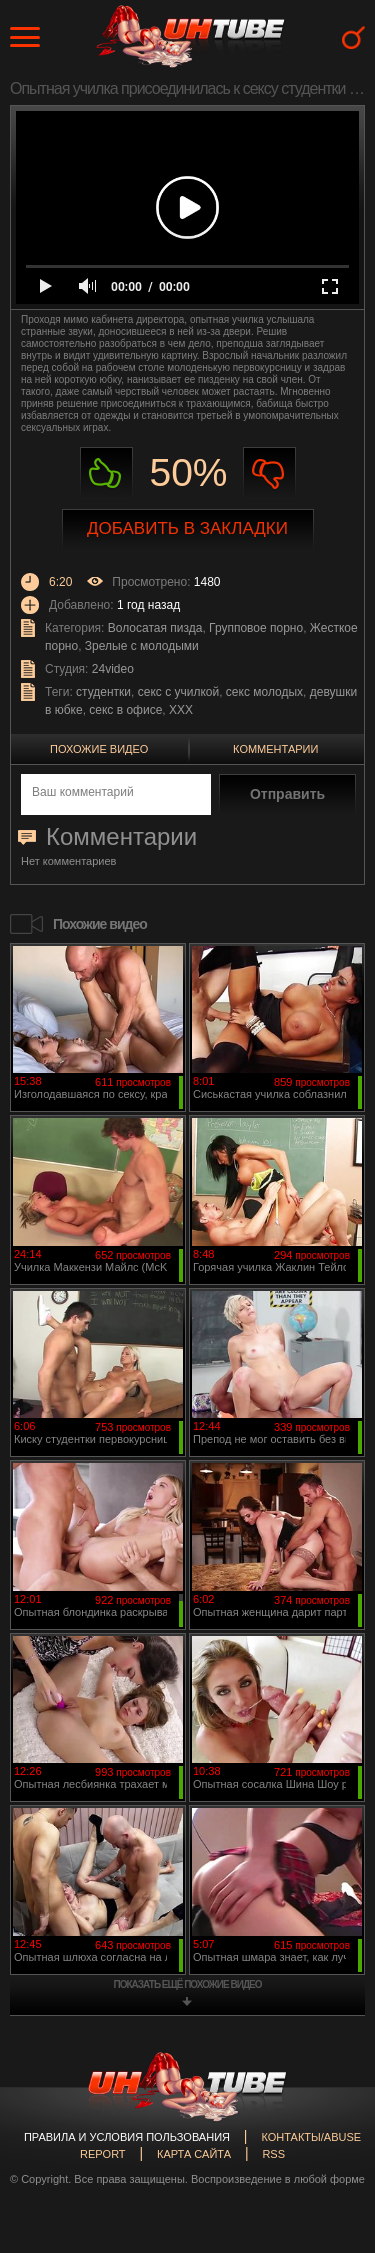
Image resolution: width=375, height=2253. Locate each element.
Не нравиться (269, 473)
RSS (273, 2154)
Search (353, 37)
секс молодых (264, 692)
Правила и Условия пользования (127, 2137)
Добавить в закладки (187, 528)
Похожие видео (99, 749)
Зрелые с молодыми (142, 646)
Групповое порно (256, 628)
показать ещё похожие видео (188, 1984)
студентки (103, 692)
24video (113, 669)
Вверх (330, 2115)
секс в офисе (125, 710)
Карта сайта (194, 2154)
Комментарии (275, 749)
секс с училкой (178, 692)
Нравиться (106, 473)
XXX (181, 710)
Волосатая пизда (155, 628)
